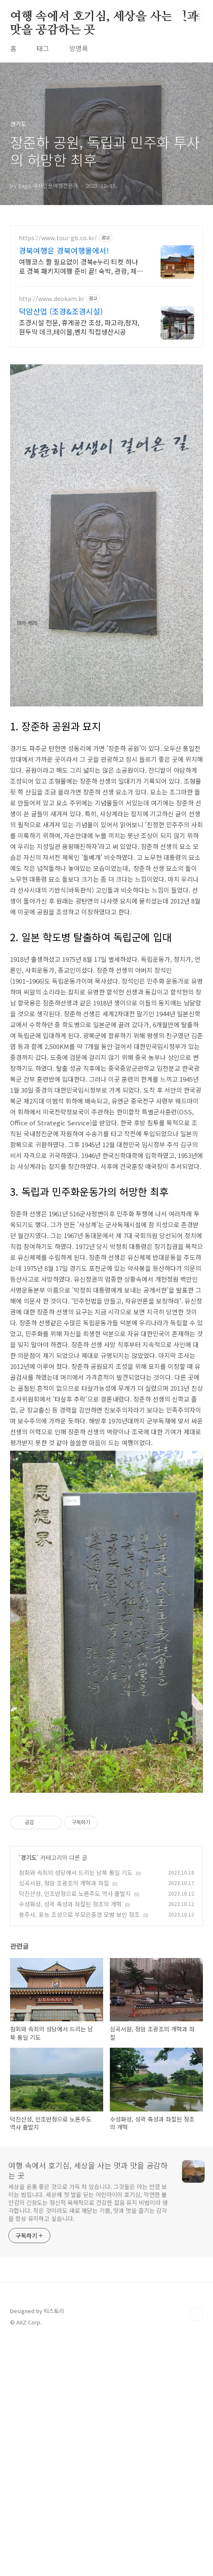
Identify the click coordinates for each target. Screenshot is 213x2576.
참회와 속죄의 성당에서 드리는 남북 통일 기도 (75, 2107)
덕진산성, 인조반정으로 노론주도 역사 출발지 (75, 2128)
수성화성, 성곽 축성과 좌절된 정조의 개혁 (70, 2139)
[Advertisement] (106, 414)
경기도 (29, 2092)
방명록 (78, 48)
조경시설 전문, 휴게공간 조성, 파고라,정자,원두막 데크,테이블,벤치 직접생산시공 (79, 326)
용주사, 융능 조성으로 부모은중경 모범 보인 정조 (79, 2149)
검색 (177, 16)
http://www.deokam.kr (51, 298)
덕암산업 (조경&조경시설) (61, 311)
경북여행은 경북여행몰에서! (64, 250)
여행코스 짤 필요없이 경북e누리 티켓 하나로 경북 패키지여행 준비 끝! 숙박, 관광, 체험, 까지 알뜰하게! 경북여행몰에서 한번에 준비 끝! (78, 266)
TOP (196, 2549)
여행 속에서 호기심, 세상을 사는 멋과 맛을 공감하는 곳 (104, 17)
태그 (42, 48)
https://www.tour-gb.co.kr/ (58, 238)
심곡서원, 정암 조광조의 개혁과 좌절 (64, 2118)
